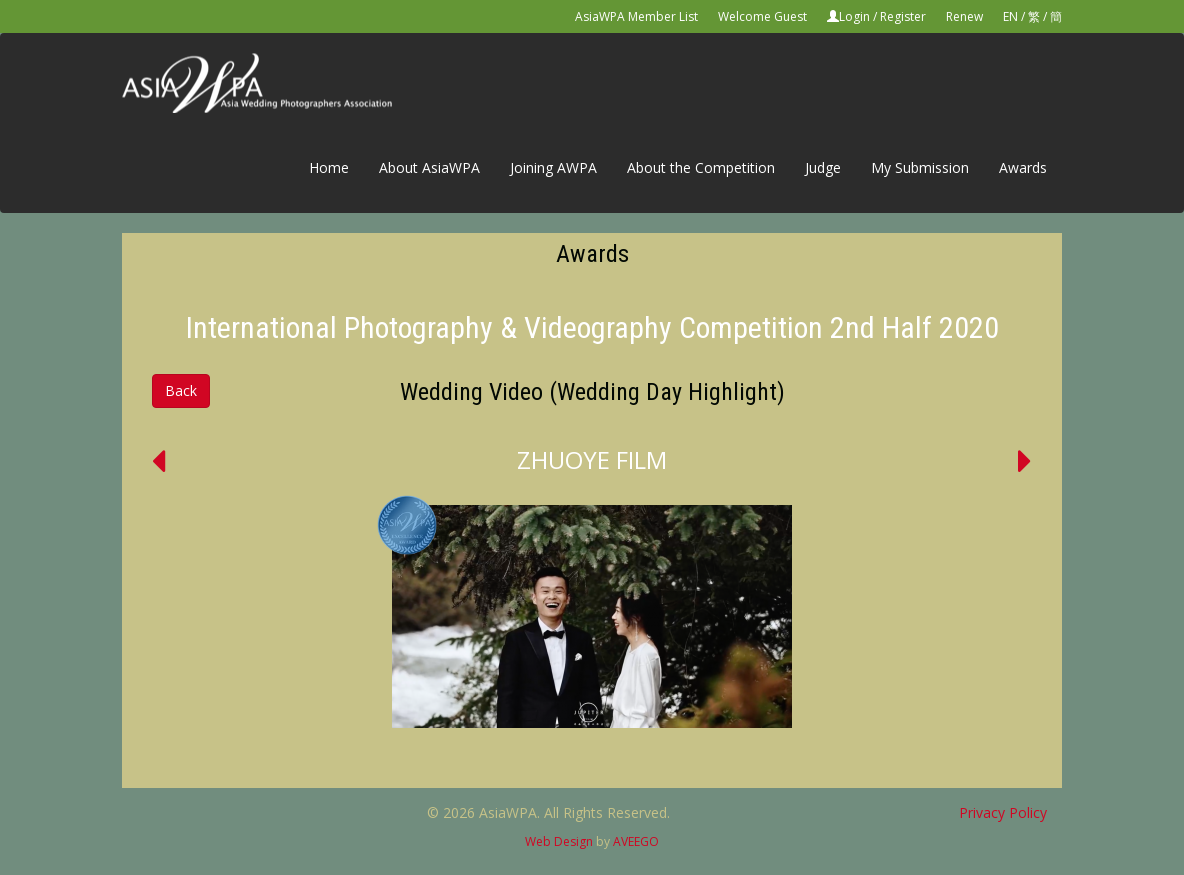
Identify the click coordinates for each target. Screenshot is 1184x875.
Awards (1023, 167)
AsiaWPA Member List (636, 16)
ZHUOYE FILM (592, 459)
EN (1010, 16)
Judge (823, 167)
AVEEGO (636, 841)
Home (329, 167)
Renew (964, 16)
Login (854, 16)
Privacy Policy (1003, 812)
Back (181, 390)
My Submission (920, 167)
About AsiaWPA (429, 167)
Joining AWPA (553, 167)
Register (903, 16)
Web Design (559, 841)
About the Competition (701, 167)
